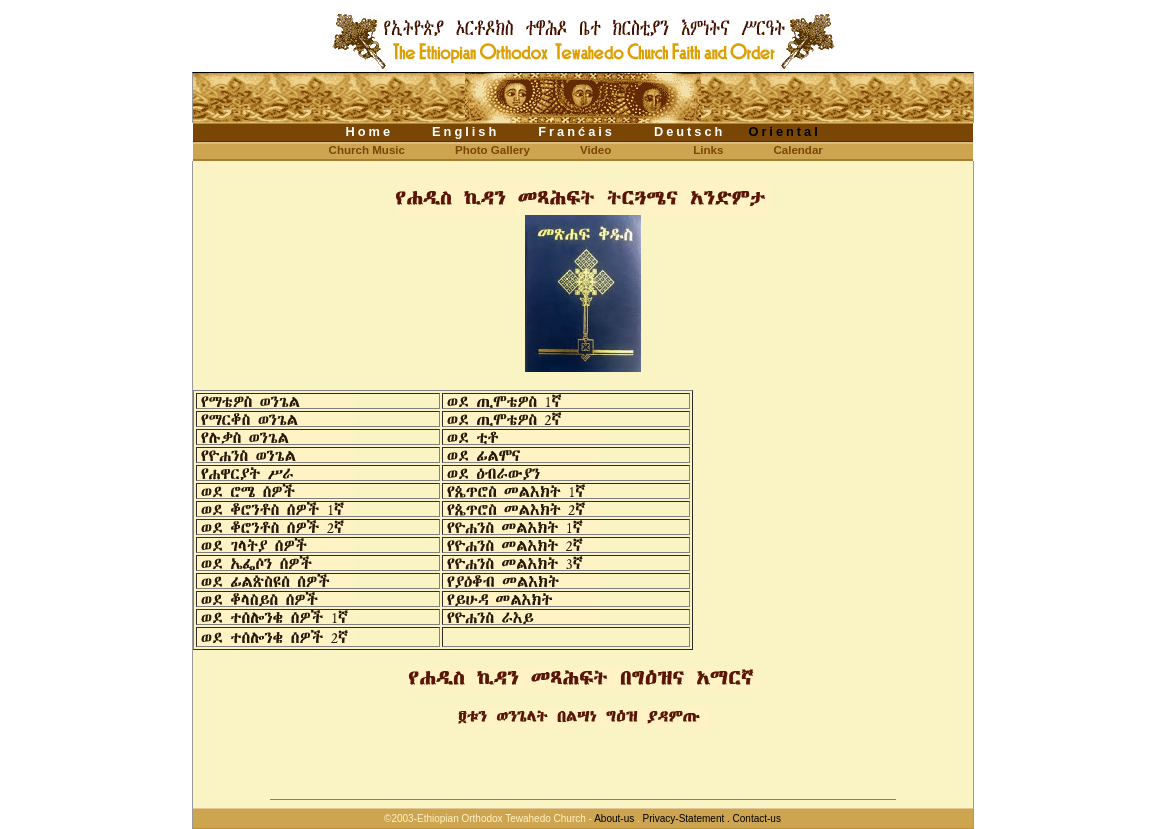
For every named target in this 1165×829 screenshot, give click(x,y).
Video (595, 150)
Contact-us (757, 818)
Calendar (797, 150)
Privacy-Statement (683, 818)
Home (370, 131)
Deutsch (690, 131)
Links (708, 150)
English (465, 131)
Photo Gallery (492, 150)
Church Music (351, 150)
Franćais (576, 131)
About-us (614, 818)
